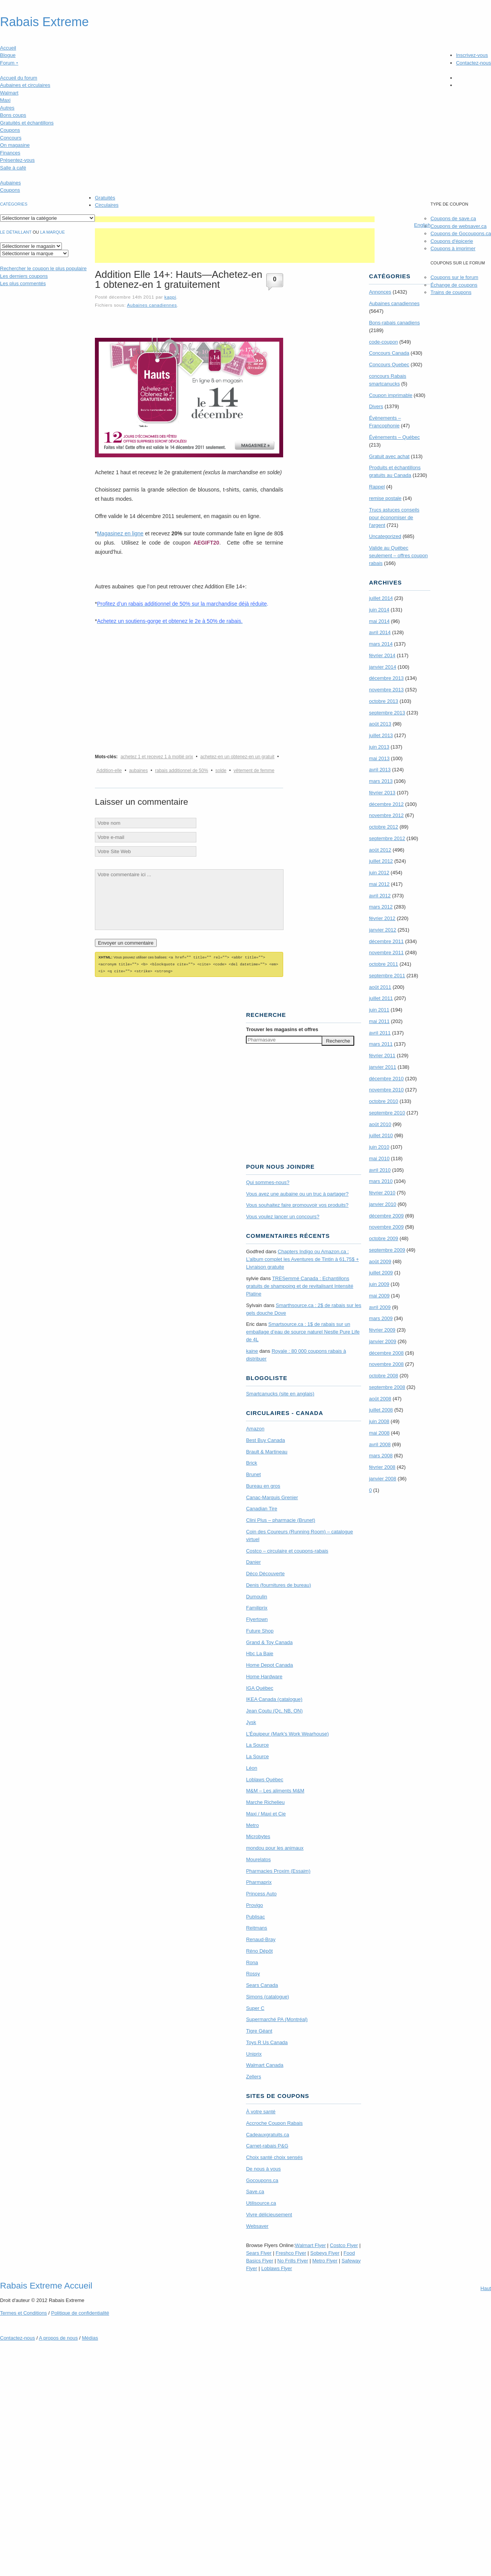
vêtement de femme (254, 770)
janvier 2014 (382, 667)
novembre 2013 (386, 690)
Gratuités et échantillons (26, 123)
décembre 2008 (386, 1353)
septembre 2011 (387, 975)
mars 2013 (380, 781)
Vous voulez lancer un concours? (282, 1215)
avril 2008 (379, 1444)
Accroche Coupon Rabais (274, 2122)
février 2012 (382, 918)
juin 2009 (379, 1284)
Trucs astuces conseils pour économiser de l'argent (394, 517)
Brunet (253, 1473)
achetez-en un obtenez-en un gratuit (237, 756)
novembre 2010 (386, 1090)
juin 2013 (379, 747)
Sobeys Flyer (325, 2252)
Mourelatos (258, 1858)
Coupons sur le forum (454, 277)
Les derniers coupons (24, 276)
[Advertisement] (235, 219)
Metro (252, 1824)
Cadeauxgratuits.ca (267, 2133)
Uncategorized (385, 536)
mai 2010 (379, 1158)
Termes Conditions (23, 2312)
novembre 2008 (386, 1364)
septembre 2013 (387, 713)
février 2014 (382, 655)
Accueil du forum (18, 78)
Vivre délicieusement (269, 2213)
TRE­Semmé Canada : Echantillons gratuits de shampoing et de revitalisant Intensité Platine (299, 1284)
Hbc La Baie (259, 1652)
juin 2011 (379, 1010)
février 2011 (382, 1055)
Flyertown (256, 1618)
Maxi (5, 100)
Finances (10, 153)
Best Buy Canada (265, 1439)
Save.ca (255, 2190)
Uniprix (253, 2053)
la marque (52, 232)
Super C (255, 2007)
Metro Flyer (325, 2259)
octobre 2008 (383, 1376)
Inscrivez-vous (472, 55)
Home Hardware (264, 1675)
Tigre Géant (259, 2030)
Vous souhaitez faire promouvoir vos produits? (297, 1204)
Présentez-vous (17, 160)
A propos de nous (58, 2337)
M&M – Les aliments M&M (275, 1789)
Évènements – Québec (394, 437)
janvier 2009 (382, 1341)
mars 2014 (380, 644)
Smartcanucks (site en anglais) (280, 1392)
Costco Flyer (344, 2244)
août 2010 (380, 1124)
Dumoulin (256, 1595)
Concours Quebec (389, 364)
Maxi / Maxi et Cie (265, 1812)
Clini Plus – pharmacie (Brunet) (280, 1519)
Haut (486, 2287)
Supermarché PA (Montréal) (276, 2018)
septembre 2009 (387, 1250)
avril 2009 (379, 1307)
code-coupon (383, 342)
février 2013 (382, 793)
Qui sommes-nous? (267, 1181)
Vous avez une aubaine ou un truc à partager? (297, 1193)
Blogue (7, 55)
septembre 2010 (387, 1113)
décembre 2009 (386, 1216)
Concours (11, 138)
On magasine (15, 145)
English (422, 225)
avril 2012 (379, 896)
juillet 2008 (381, 1410)
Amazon (255, 1427)
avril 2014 (379, 632)
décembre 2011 (386, 941)
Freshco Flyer (291, 2252)
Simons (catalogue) (267, 1995)
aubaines (138, 770)
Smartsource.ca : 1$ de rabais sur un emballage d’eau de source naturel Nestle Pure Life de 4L (303, 1330)
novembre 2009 (386, 1227)
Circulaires (106, 205)
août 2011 (380, 987)
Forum (9, 63)
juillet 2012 (381, 861)
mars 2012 (380, 907)
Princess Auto (261, 1892)
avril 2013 (379, 769)
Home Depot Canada (269, 1664)
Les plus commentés (23, 283)
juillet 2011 (381, 998)
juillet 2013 (381, 735)
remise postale (385, 498)
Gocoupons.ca (262, 2179)
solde (221, 770)
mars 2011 (380, 1044)
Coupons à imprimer (452, 248)
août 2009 (380, 1261)
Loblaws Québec (264, 1778)
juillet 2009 (381, 1273)
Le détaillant (16, 232)
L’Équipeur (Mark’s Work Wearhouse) (287, 1733)
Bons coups (13, 115)
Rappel (377, 487)
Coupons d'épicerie (451, 241)
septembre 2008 (387, 1387)
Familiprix (256, 1606)
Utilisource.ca (261, 2202)
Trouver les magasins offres (282, 1028)
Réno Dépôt (259, 1950)
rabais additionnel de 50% (181, 770)
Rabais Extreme (44, 22)
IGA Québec (259, 1687)
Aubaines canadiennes (152, 304)
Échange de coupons (453, 285)
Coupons (10, 130)
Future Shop (260, 1630)
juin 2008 (379, 1421)
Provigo (254, 1904)
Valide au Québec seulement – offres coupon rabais (398, 555)
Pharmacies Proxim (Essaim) (278, 1870)
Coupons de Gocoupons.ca (460, 233)
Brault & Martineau (266, 1450)
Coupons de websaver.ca (458, 226)
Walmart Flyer (310, 2244)
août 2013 (380, 724)
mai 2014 (379, 621)
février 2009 (382, 1330)
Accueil (8, 48)
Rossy (253, 1972)
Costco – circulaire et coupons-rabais (287, 1550)
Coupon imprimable (390, 395)
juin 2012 (379, 872)
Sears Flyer (258, 2252)
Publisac (255, 1915)
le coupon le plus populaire (43, 268)
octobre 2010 (383, 1101)
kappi (170, 296)
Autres (7, 108)
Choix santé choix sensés (274, 2156)
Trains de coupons (450, 292)
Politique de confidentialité (80, 2312)
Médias (90, 2337)
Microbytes (258, 1835)
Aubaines (10, 183)
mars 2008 (380, 1455)
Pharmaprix (258, 1881)
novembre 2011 (386, 952)
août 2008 (380, 1399)
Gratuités (105, 198)
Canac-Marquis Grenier (272, 1496)
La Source (257, 1744)
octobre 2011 (383, 964)
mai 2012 (379, 884)
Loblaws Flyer (276, 2267)
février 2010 (382, 1193)
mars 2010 (380, 1181)
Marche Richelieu (265, 1801)
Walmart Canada (264, 2064)
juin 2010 (379, 1147)
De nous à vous (263, 2168)
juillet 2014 (381, 598)
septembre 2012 (387, 838)
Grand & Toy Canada (269, 1641)
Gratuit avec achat (389, 456)
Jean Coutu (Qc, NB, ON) (274, 1709)
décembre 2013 (386, 678)
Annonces (380, 292)
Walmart (9, 93)
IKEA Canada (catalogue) (274, 1698)
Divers (376, 406)
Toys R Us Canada (266, 2041)
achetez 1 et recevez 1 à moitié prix (157, 756)
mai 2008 (379, 1433)
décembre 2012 (386, 804)
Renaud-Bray (260, 1938)
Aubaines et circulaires (25, 85)
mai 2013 (379, 758)
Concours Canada (389, 353)
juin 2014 (379, 610)
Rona (252, 1961)
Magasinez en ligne (120, 533)
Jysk (251, 1721)
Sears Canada (262, 1984)
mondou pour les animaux (275, 1847)
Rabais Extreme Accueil (46, 2284)
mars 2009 (380, 1318)
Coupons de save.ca (453, 218)
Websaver (257, 2225)
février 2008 (382, 1467)
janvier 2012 (382, 930)
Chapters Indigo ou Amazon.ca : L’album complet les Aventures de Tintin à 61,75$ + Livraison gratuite (302, 1258)
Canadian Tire (261, 1507)
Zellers (253, 2075)
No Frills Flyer (292, 2259)
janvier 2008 (382, 1478)
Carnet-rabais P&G (267, 2144)
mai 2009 (379, 1296)
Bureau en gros (263, 1485)
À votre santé (260, 2110)
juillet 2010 (381, 1135)
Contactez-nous (473, 63)
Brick (251, 1462)
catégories (13, 204)
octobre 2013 (383, 701)
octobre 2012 (383, 827)
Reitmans (256, 1927)
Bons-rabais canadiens (394, 323)
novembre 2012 (386, 815)
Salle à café (13, 168)
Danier (253, 1561)
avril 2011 (379, 1033)
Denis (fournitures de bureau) (278, 1584)
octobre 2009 (383, 1238)
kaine (252, 1350)
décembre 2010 (386, 1078)
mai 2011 (379, 1021)
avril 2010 (379, 1170)
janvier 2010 (382, 1204)
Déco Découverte (265, 1572)
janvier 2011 (382, 1067)
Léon (251, 1767)
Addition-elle (109, 770)
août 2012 (380, 850)
